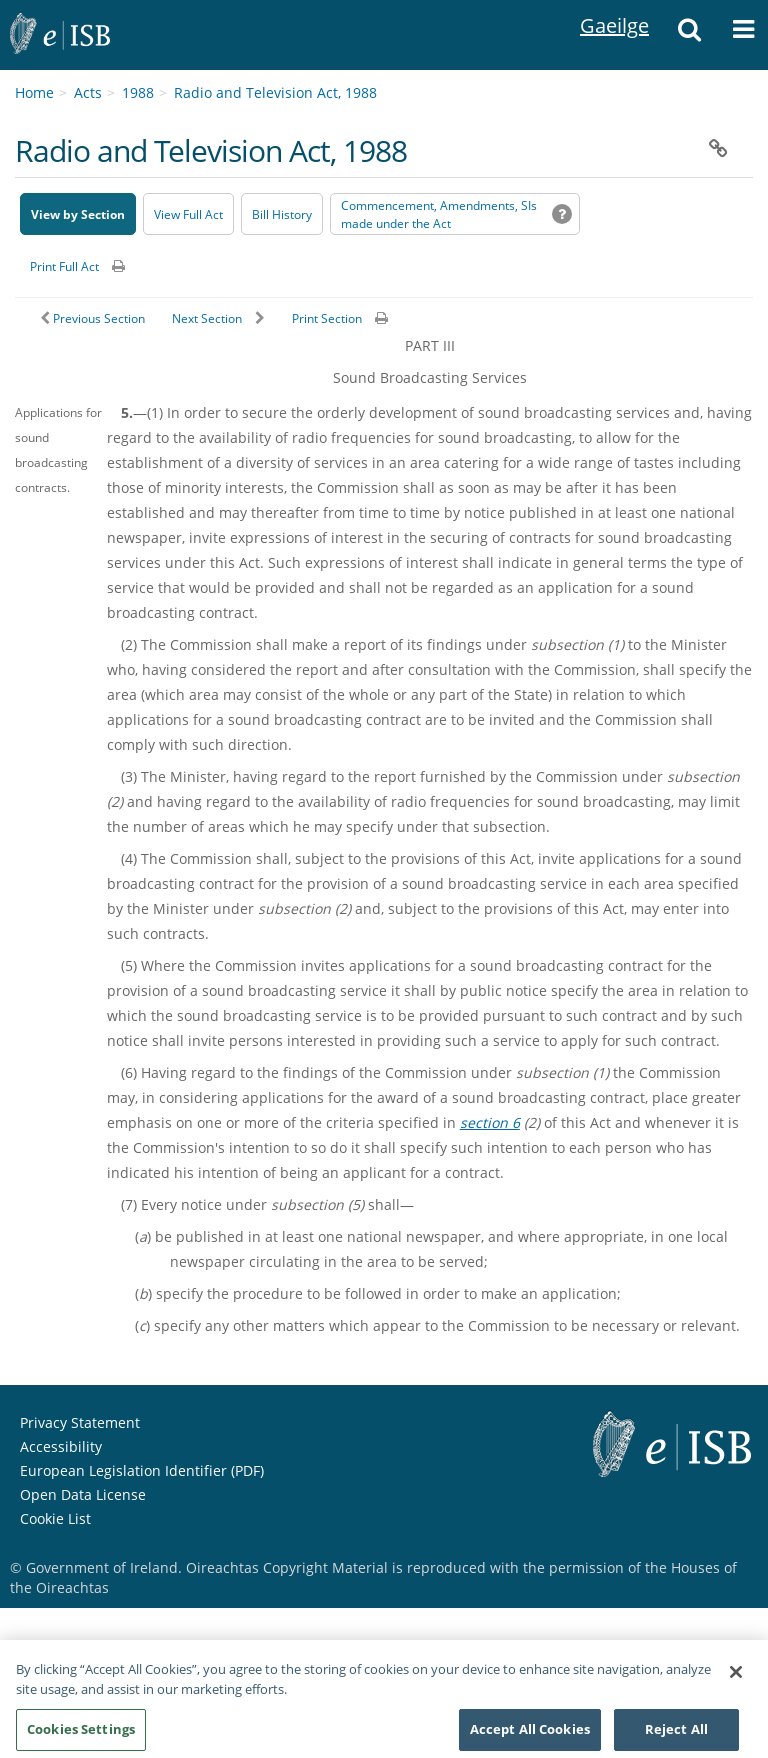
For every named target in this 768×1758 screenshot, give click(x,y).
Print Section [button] (327, 318)
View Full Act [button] (188, 214)
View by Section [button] (78, 214)
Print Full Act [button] (64, 266)
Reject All (676, 1735)
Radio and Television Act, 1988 (275, 92)
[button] (689, 35)
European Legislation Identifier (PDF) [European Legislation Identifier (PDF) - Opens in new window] (142, 1470)
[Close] (736, 1678)
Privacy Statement (80, 1422)
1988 (138, 92)
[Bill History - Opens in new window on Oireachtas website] (282, 214)
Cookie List (55, 1518)
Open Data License (83, 1494)
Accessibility (61, 1446)
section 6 (490, 1122)
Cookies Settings (81, 1735)
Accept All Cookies (530, 1735)
